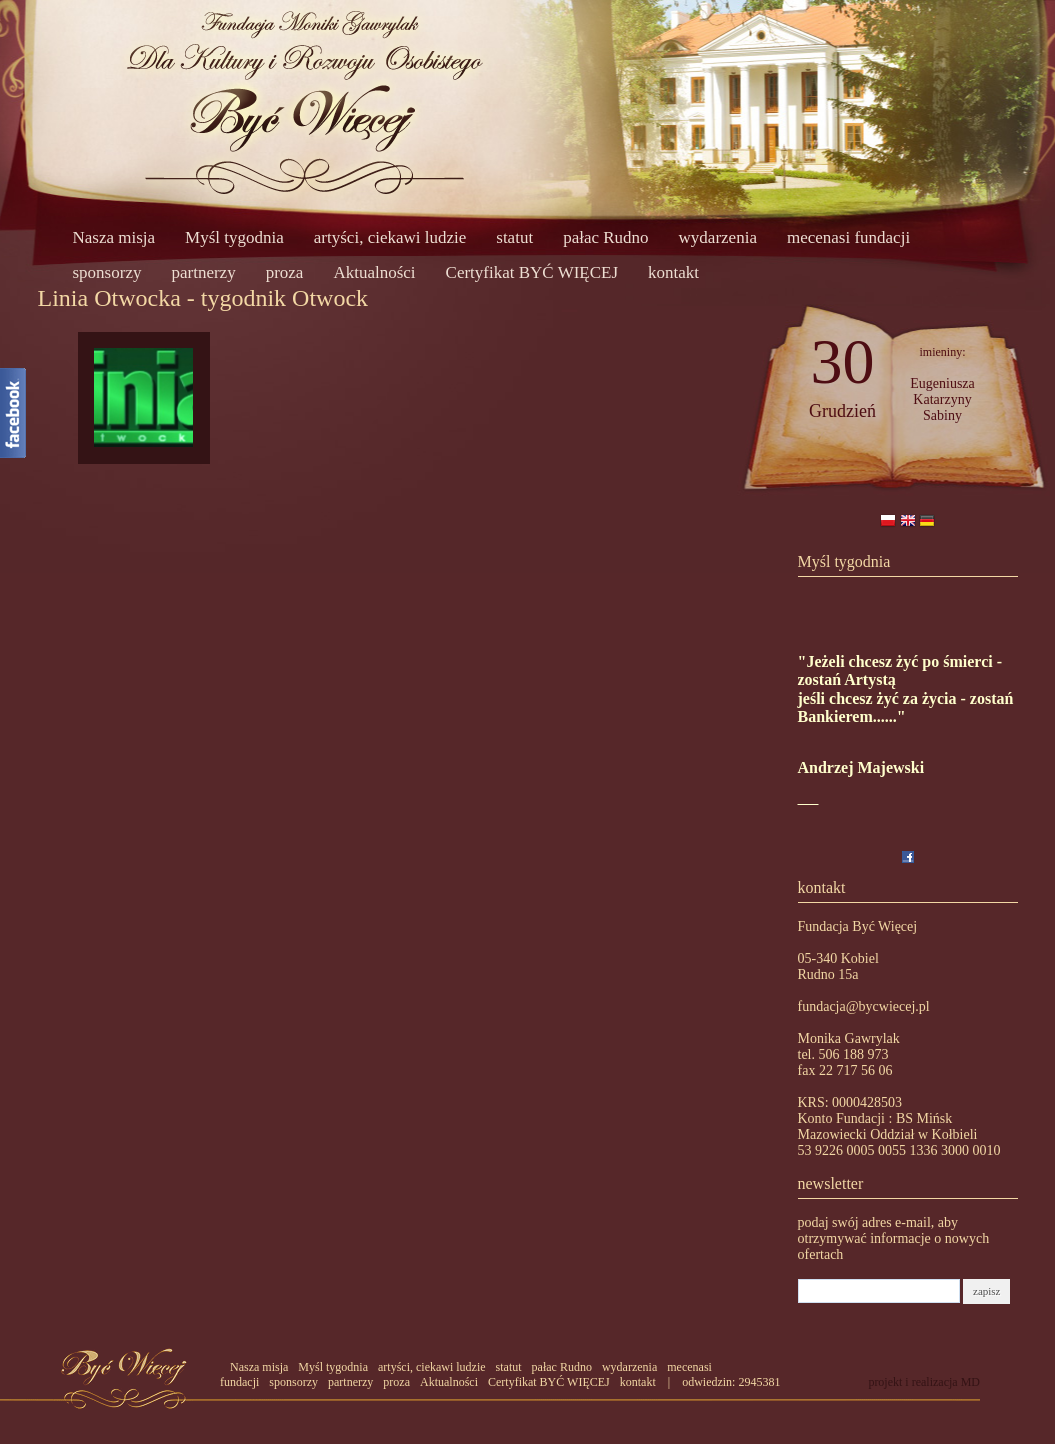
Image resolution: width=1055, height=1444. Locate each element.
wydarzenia (718, 237)
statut (514, 237)
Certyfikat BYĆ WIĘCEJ (532, 272)
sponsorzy (107, 272)
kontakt (673, 272)
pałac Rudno (605, 237)
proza (285, 272)
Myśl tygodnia (234, 237)
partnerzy (203, 272)
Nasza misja (114, 237)
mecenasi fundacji (848, 237)
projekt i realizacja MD (924, 1382)
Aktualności (374, 272)
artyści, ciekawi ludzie (390, 237)
